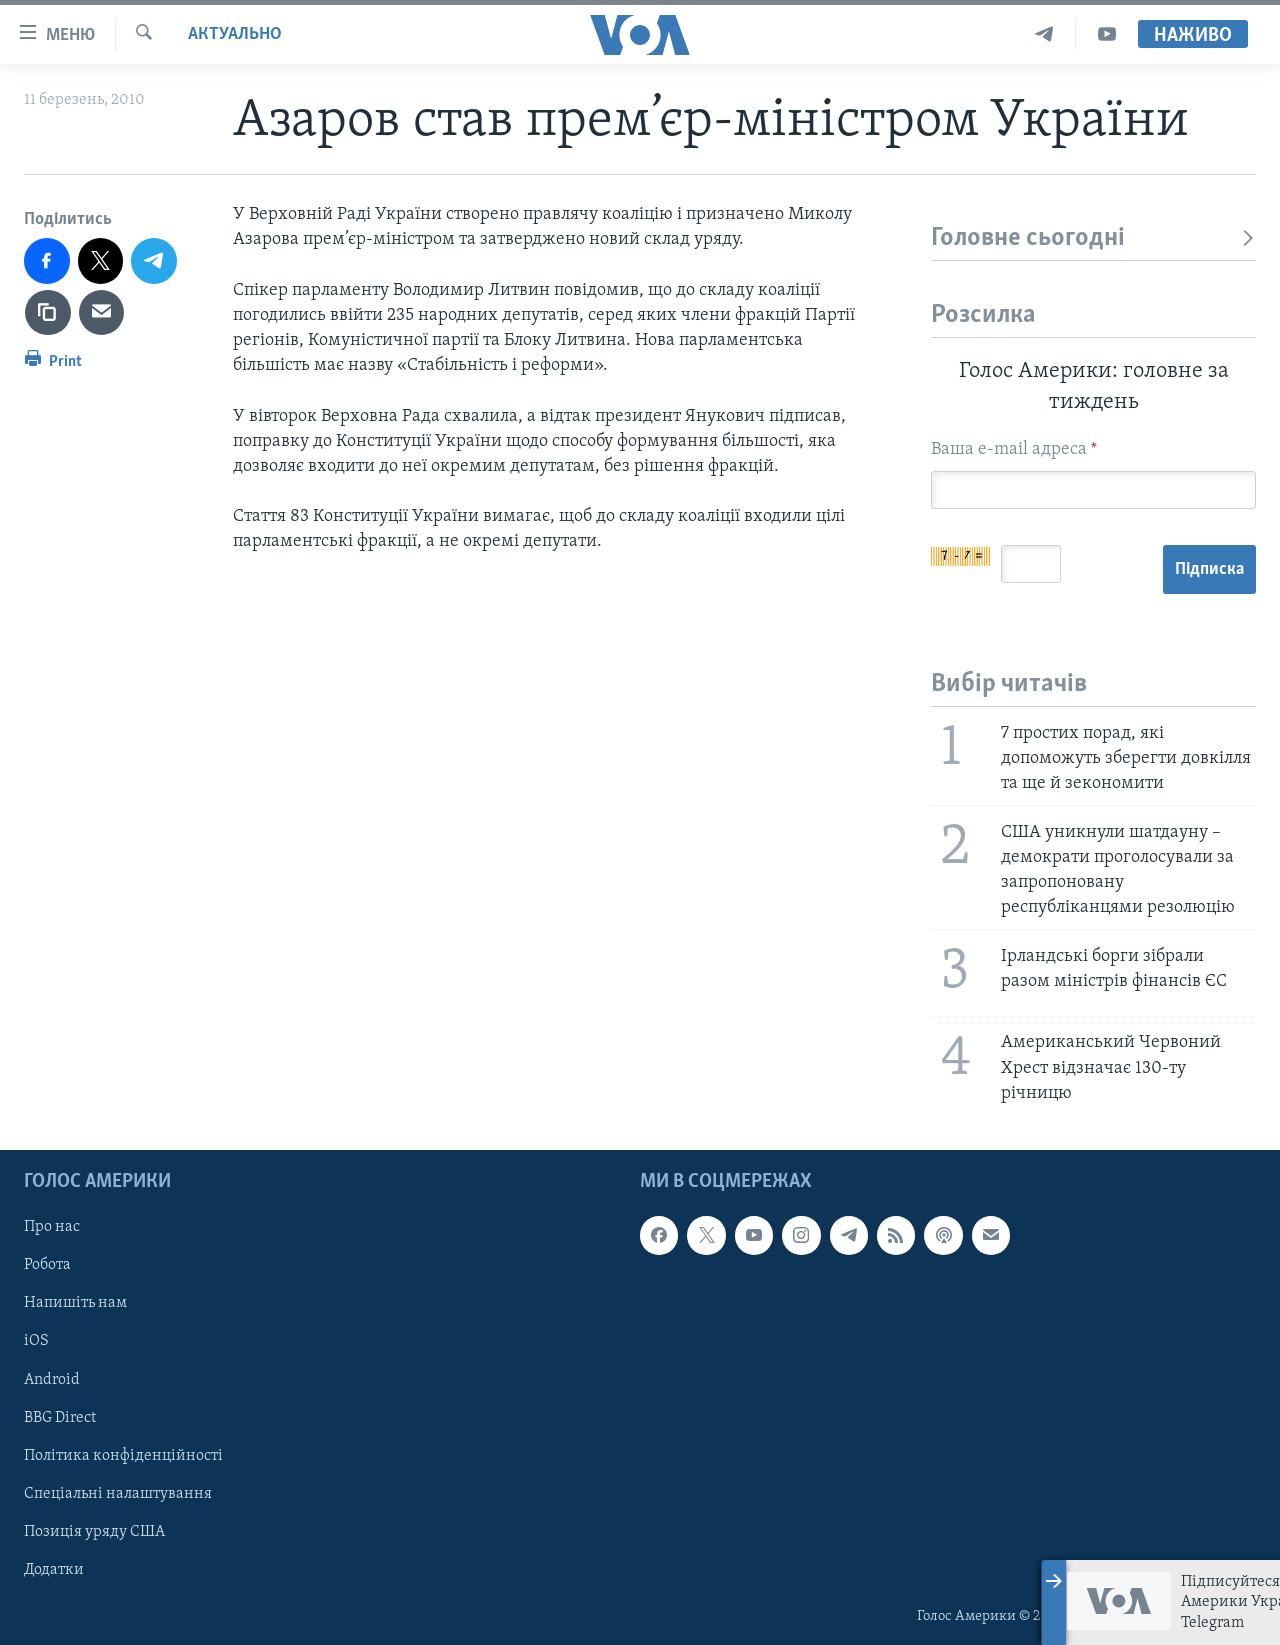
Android (52, 1379)
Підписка (1209, 569)
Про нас (52, 1227)
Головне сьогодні (1093, 238)
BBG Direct (60, 1418)
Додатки (54, 1570)
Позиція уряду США (94, 1532)
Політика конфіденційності (123, 1456)
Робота (47, 1265)
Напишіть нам (75, 1303)
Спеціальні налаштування (118, 1494)
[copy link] (48, 313)
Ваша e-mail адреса (1014, 449)
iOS (36, 1341)
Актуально (235, 34)
